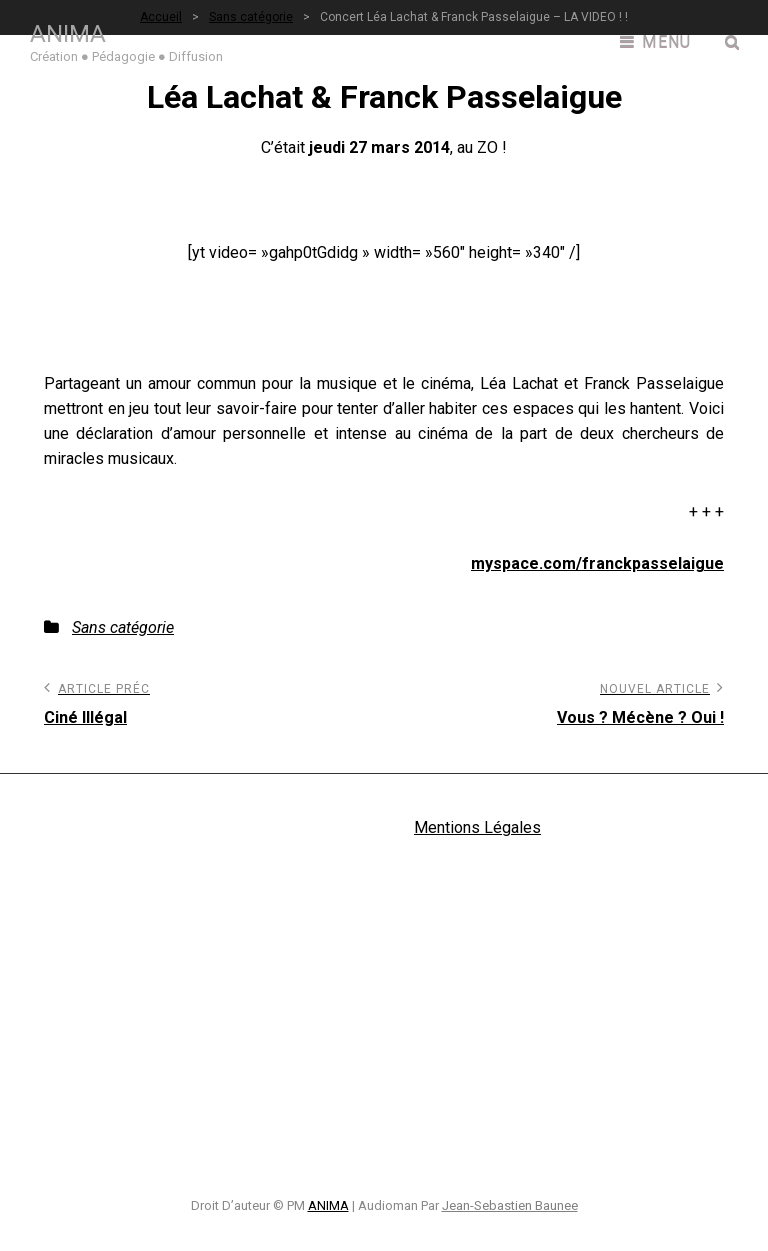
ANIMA (68, 34)
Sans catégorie (123, 627)
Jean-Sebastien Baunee (510, 1205)
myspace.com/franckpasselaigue (597, 563)
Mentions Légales (477, 827)
